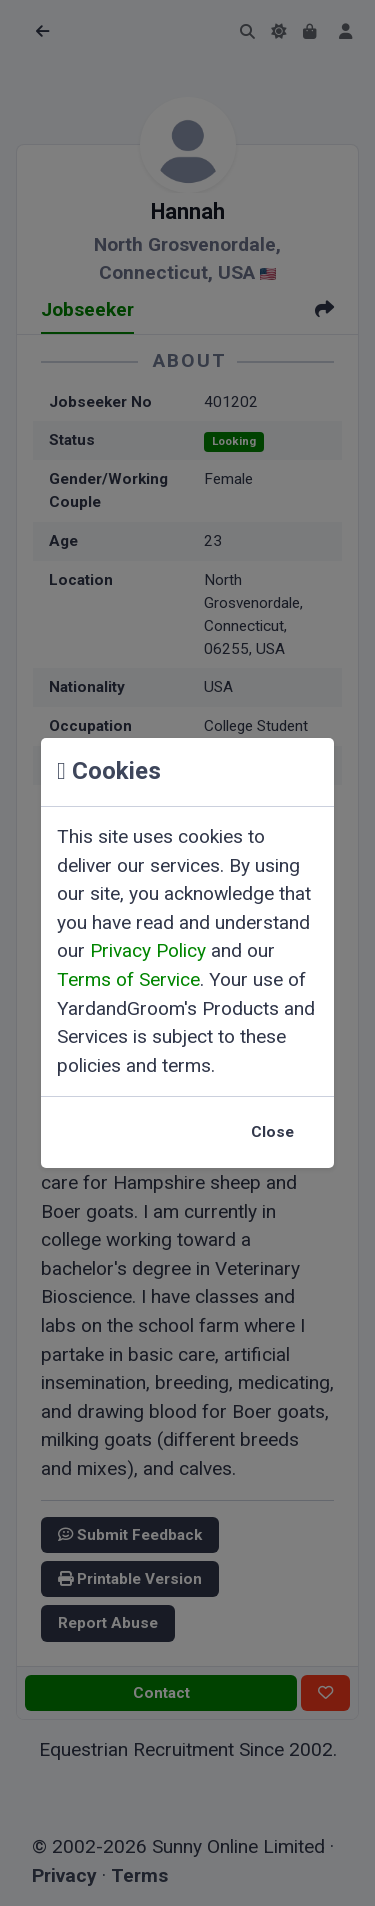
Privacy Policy (148, 950)
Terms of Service (128, 979)
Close (272, 1132)
